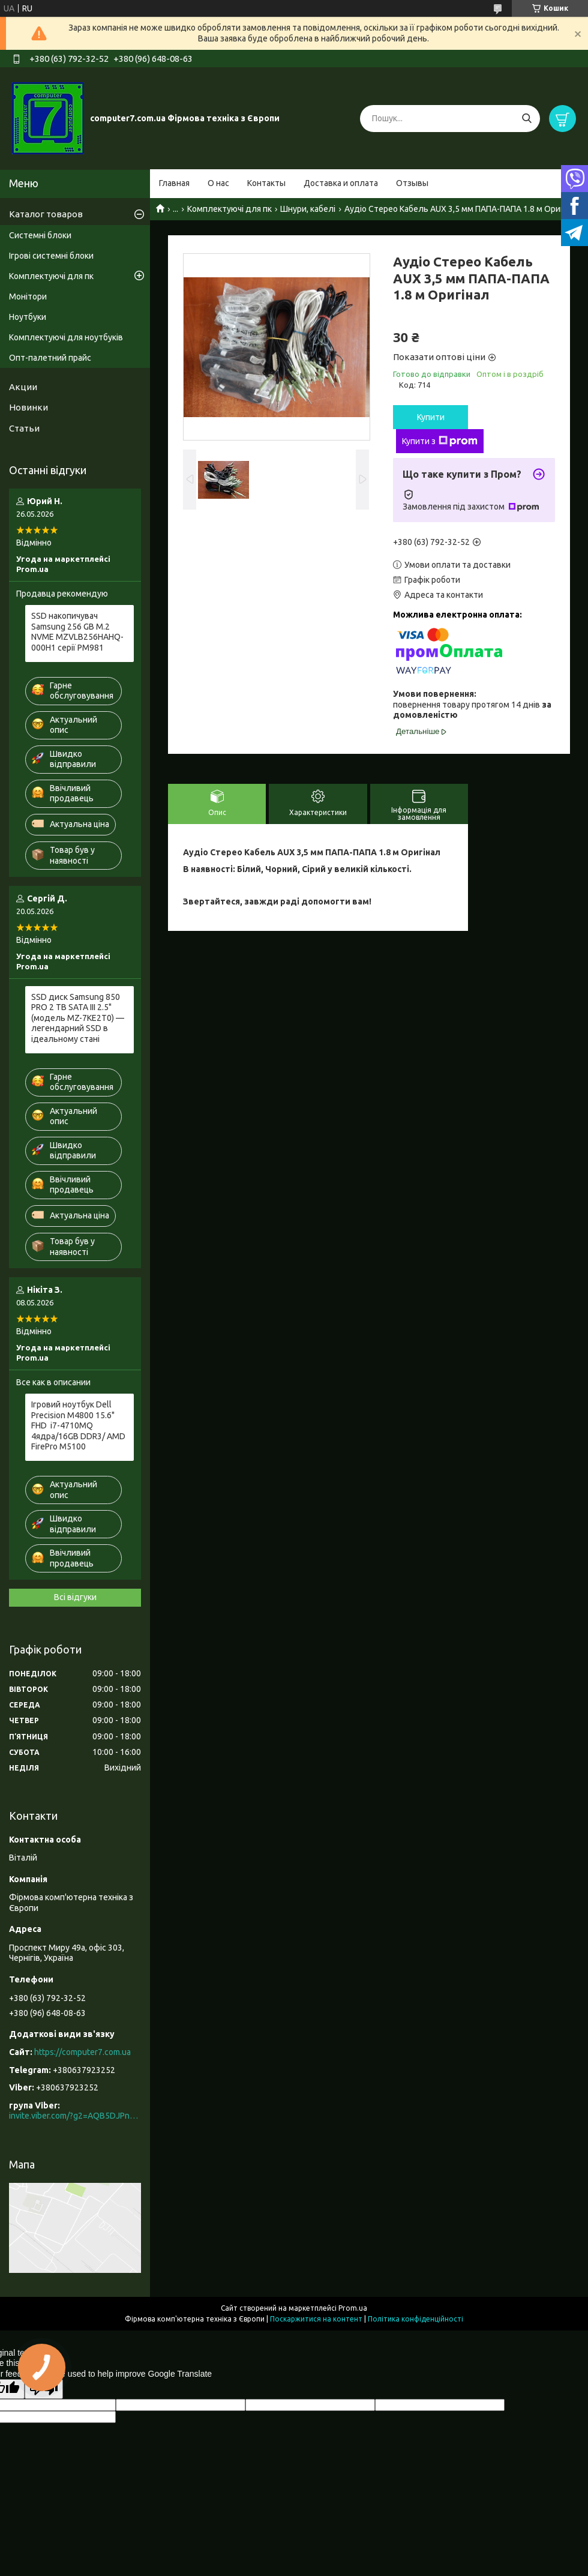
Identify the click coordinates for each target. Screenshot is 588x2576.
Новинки (28, 407)
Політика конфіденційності (415, 2319)
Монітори (28, 296)
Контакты (266, 183)
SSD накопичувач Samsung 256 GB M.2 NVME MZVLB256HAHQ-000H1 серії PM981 (77, 631)
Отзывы (412, 183)
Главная (174, 183)
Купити (431, 417)
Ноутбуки (27, 317)
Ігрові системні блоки (51, 255)
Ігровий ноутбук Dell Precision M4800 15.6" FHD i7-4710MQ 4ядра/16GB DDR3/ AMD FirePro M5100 (78, 1425)
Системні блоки (40, 235)
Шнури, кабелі (307, 209)
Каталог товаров (46, 214)
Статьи (24, 428)
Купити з (440, 441)
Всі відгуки (75, 1597)
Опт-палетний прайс (50, 358)
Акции (23, 387)
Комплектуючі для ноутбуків (66, 337)
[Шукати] (526, 118)
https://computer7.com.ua (82, 2052)
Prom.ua (352, 2308)
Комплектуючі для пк (229, 209)
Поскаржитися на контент (316, 2319)
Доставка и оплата (341, 183)
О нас (218, 183)
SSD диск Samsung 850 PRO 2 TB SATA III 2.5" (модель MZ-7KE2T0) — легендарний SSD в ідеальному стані (77, 1018)
